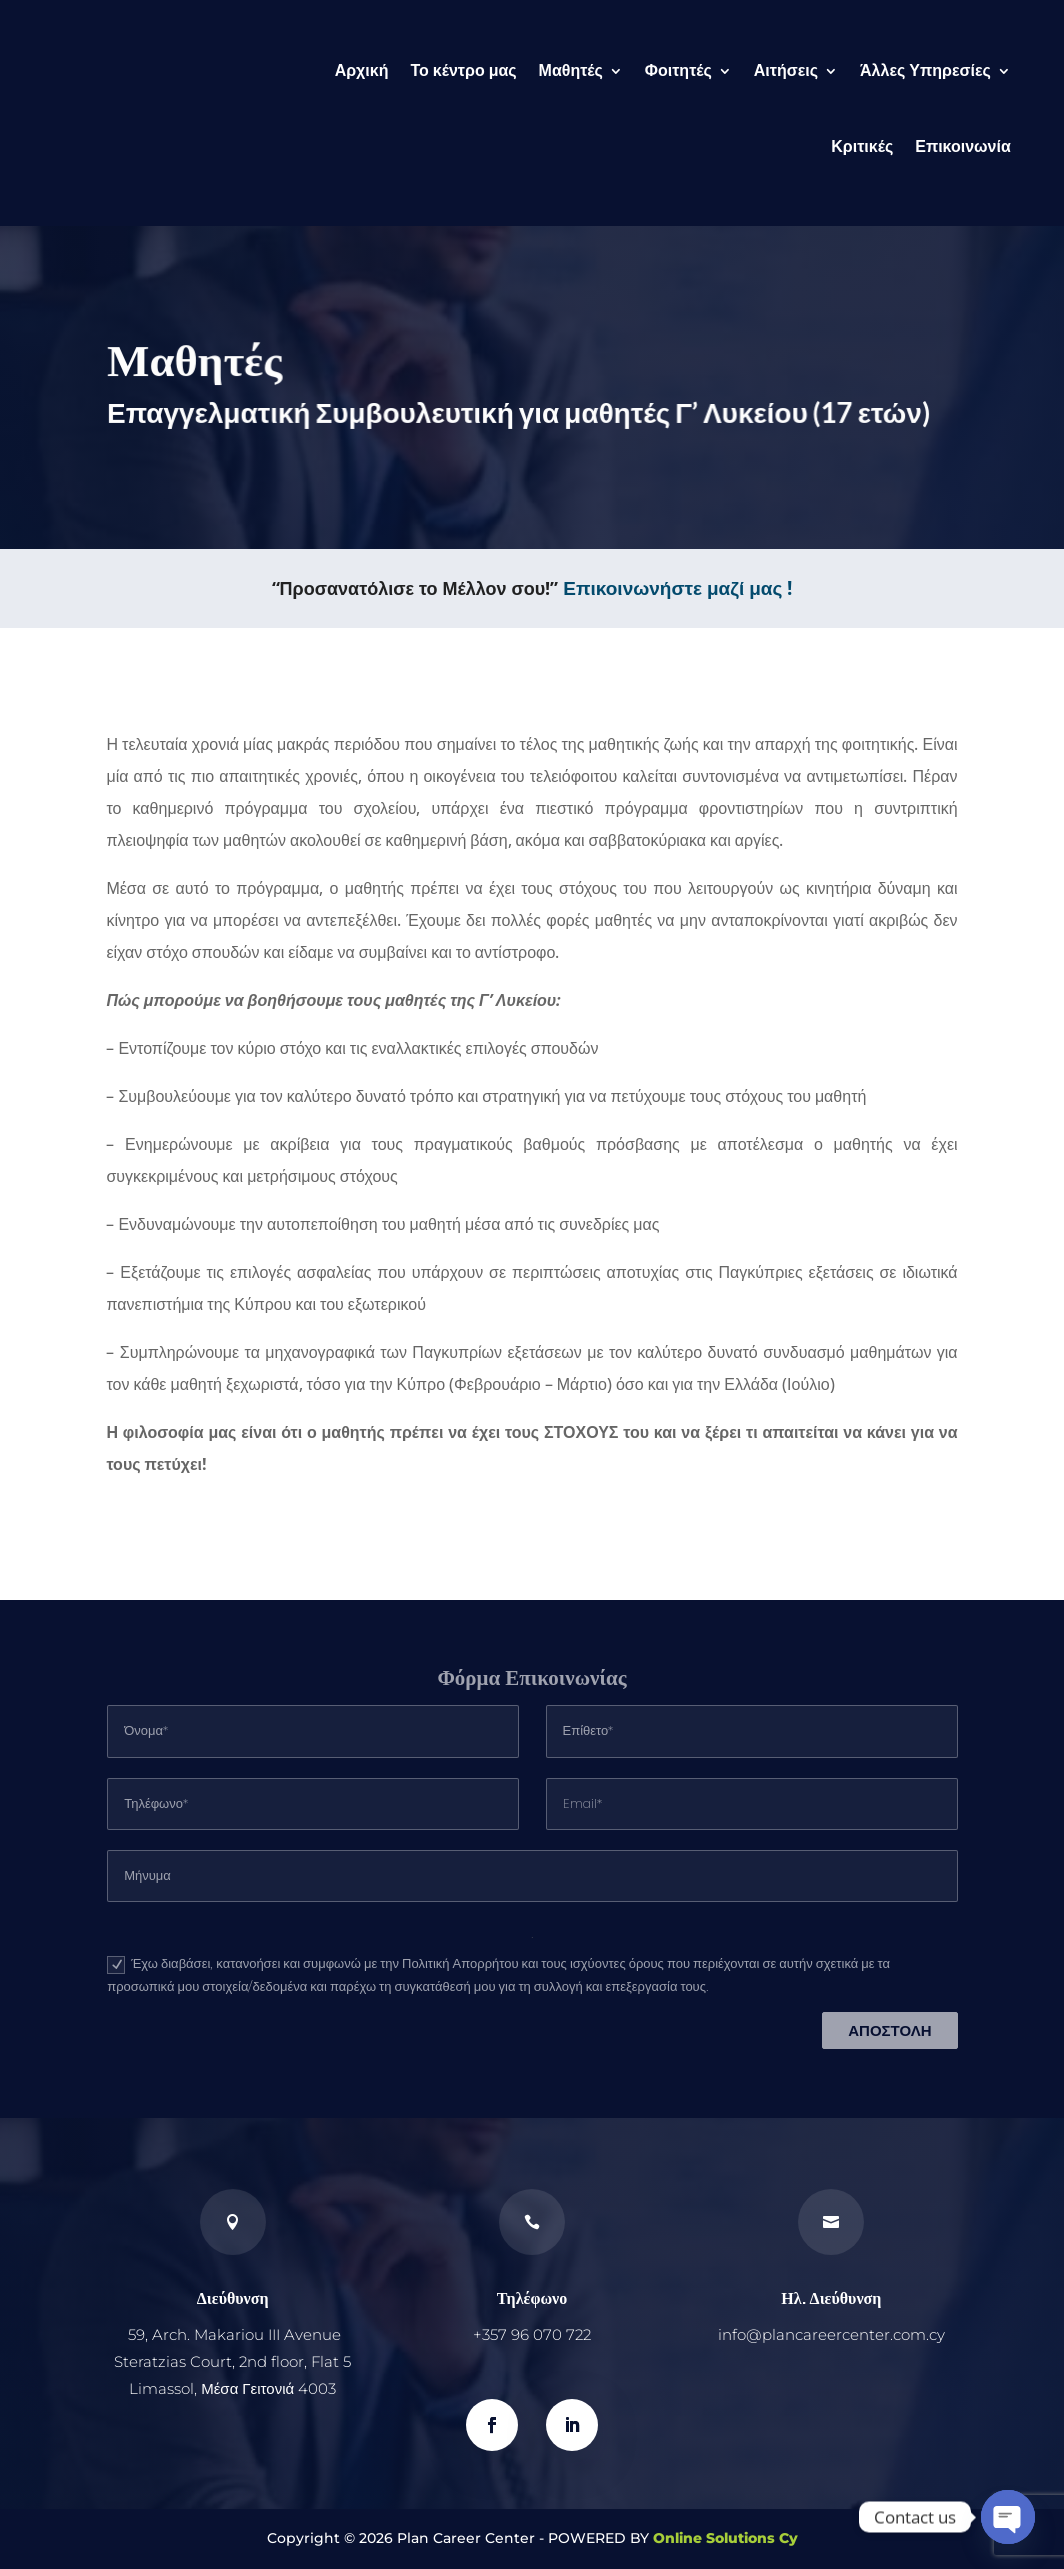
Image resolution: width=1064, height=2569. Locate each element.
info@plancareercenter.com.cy (831, 2334)
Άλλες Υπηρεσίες (925, 70)
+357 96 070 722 (532, 2334)
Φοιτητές (678, 70)
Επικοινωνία (963, 146)
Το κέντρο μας (463, 70)
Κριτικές (862, 146)
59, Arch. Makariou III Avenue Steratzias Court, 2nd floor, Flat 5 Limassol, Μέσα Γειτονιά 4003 (232, 2361)
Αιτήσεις (786, 70)
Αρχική (362, 70)
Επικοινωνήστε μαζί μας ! (677, 588)
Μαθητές (571, 70)
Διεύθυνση (233, 2297)
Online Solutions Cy (725, 2538)
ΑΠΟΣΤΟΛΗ (889, 2030)
